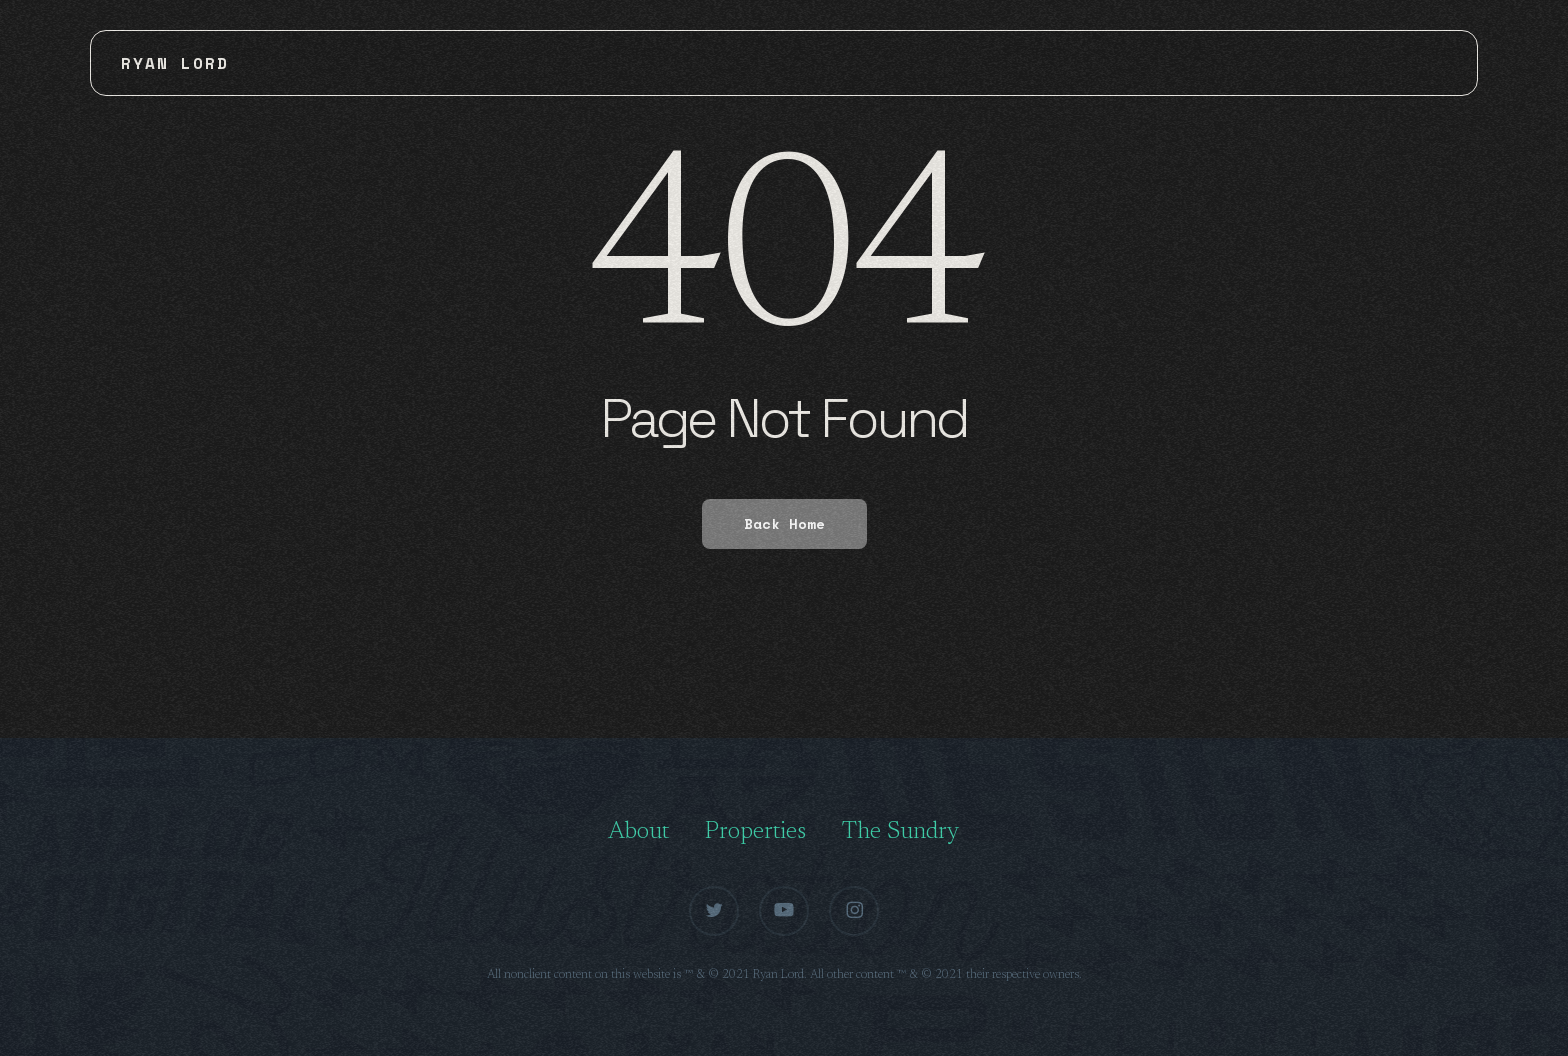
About (638, 832)
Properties (755, 832)
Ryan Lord (175, 63)
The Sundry (901, 832)
